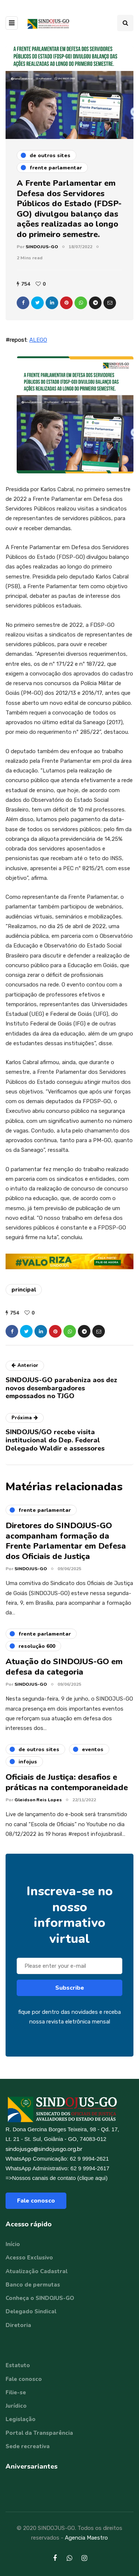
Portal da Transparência (39, 2433)
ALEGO (38, 340)
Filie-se (16, 2392)
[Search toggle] (125, 23)
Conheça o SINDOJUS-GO (40, 2298)
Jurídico (16, 2406)
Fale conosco (36, 2201)
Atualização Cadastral (36, 2271)
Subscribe (69, 1994)
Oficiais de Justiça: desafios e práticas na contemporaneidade (67, 1788)
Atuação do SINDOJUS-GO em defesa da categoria (64, 1673)
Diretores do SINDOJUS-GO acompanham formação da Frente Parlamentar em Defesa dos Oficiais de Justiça (66, 1547)
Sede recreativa (28, 2446)
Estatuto (18, 2365)
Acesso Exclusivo (29, 2257)
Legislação (21, 2419)
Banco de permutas (33, 2284)
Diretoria (18, 2325)
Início (13, 2244)
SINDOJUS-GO (42, 247)
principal (23, 1289)
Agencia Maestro (86, 2537)
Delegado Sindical (31, 2311)
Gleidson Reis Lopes (38, 1806)
